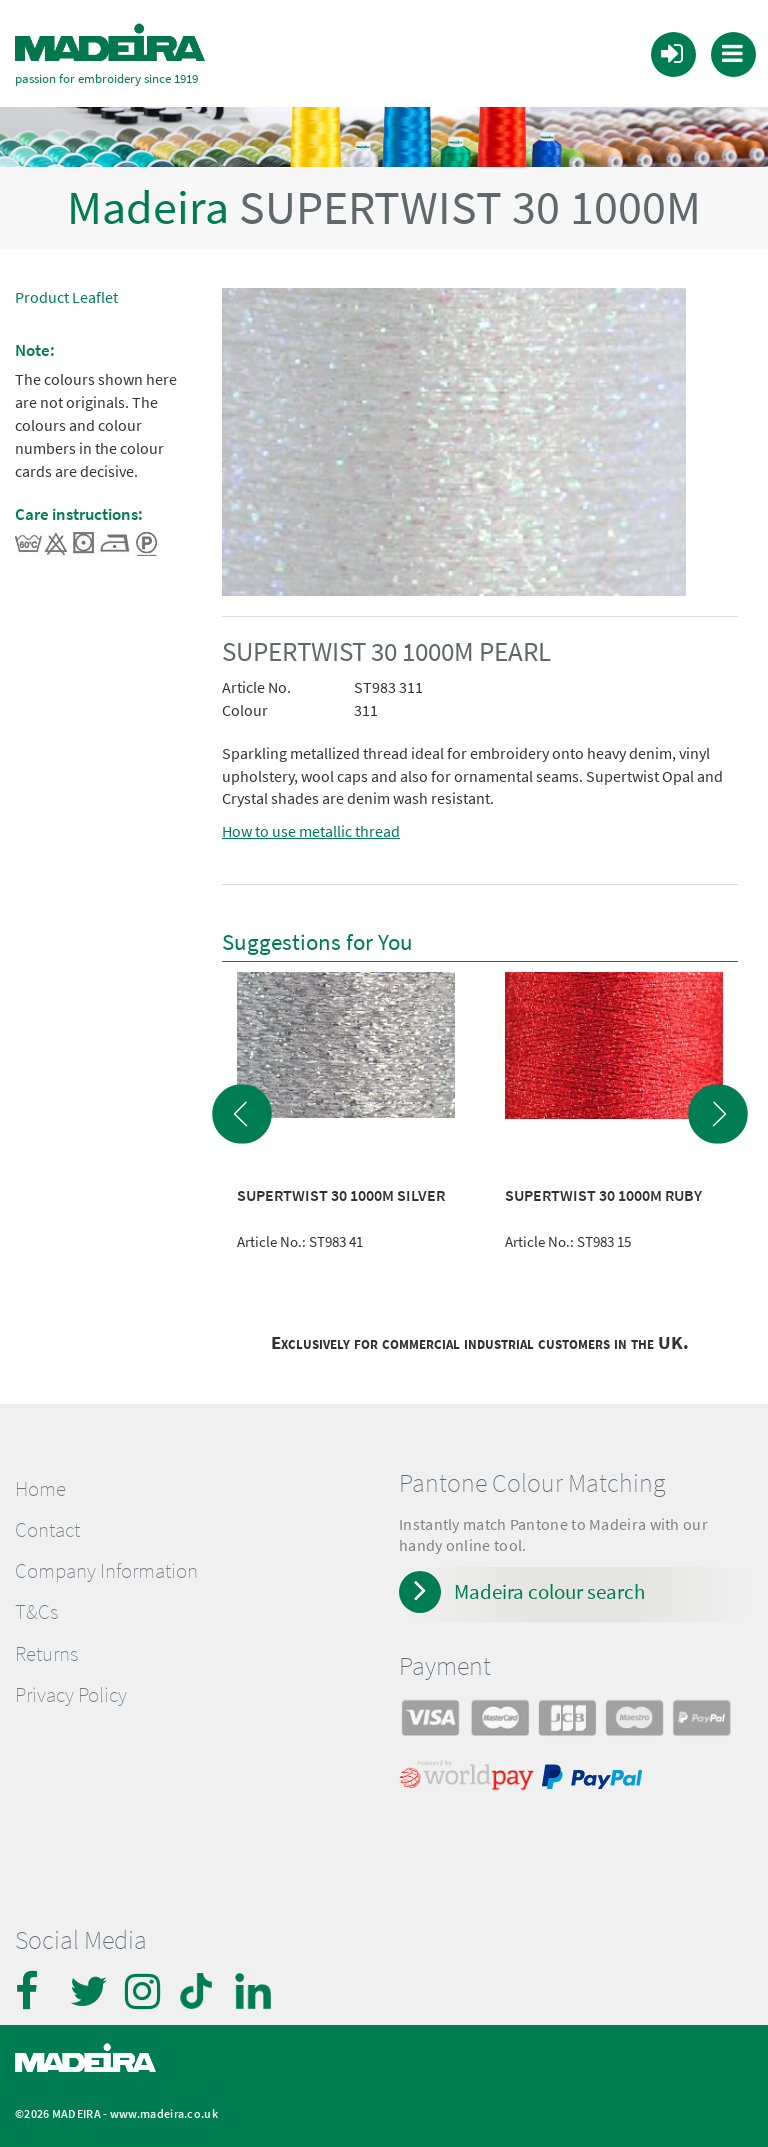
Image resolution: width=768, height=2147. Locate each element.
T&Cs (36, 1612)
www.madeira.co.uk (164, 2113)
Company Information (106, 1571)
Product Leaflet (66, 297)
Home (40, 1489)
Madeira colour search (549, 1591)
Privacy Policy (71, 1695)
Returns (46, 1654)
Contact (47, 1530)
